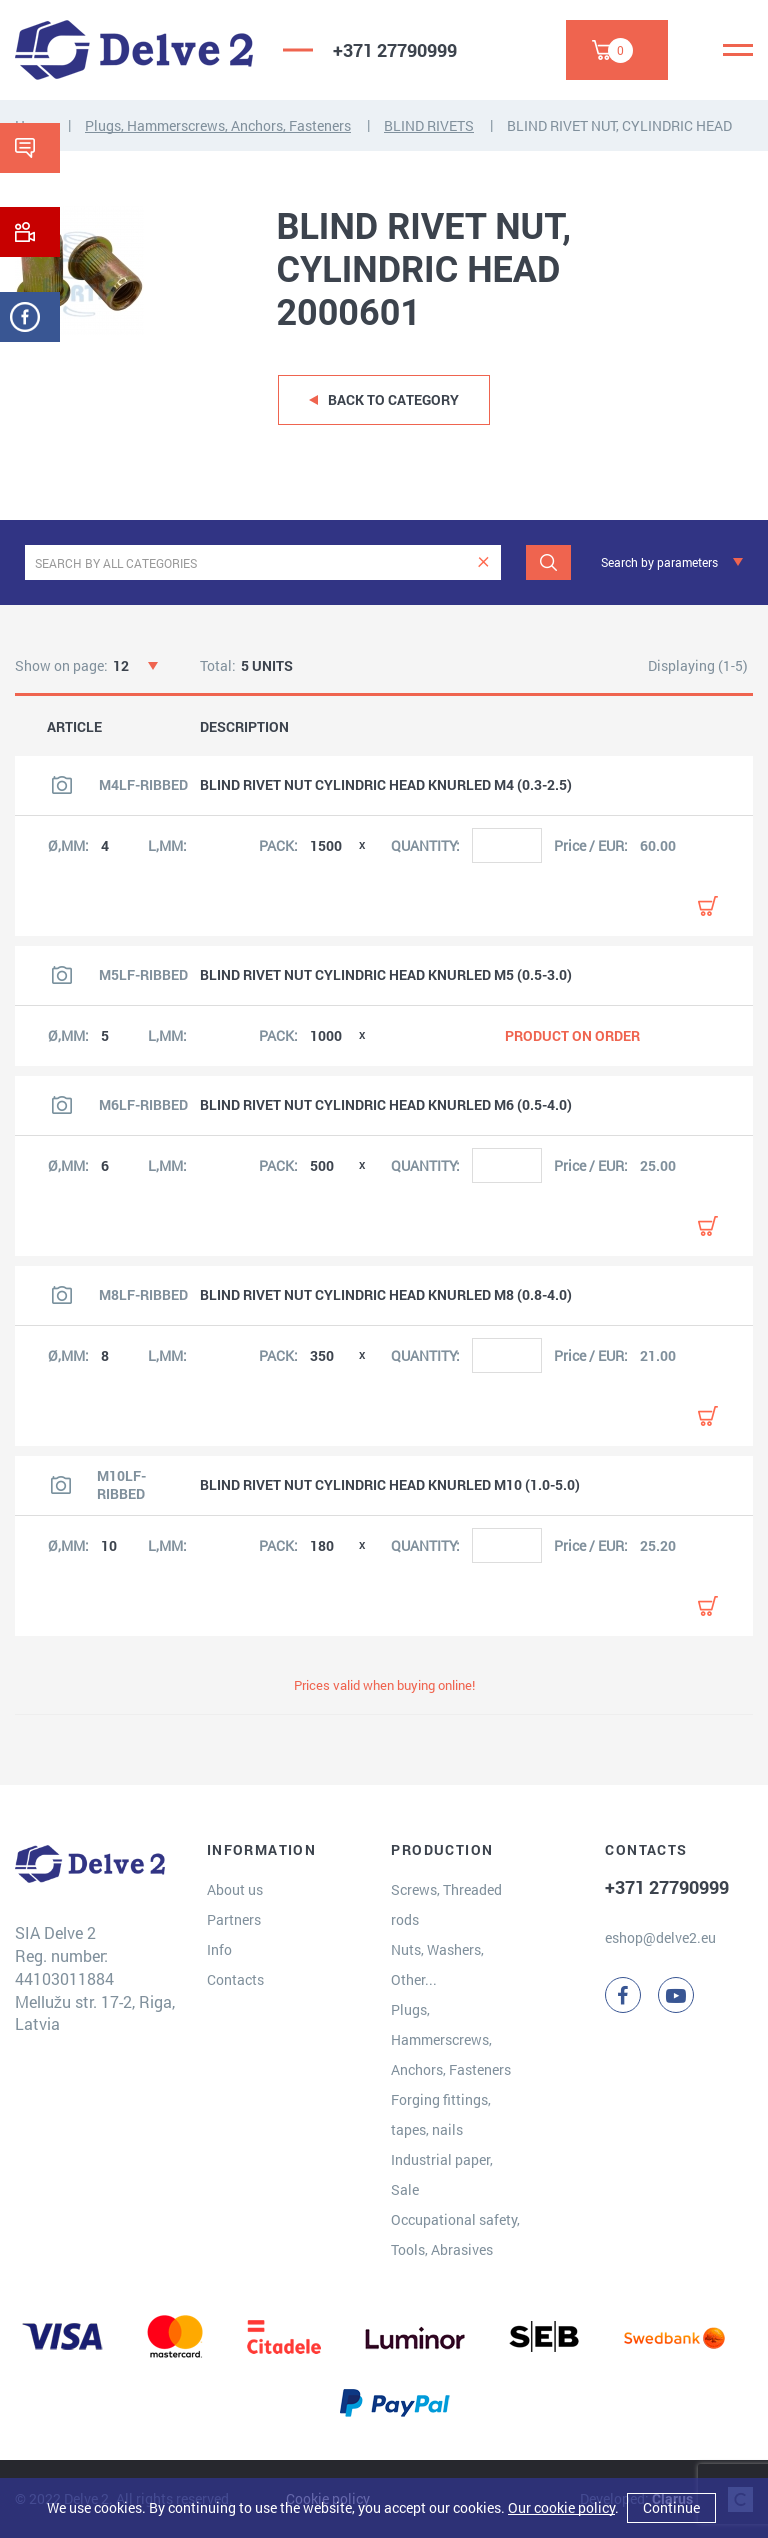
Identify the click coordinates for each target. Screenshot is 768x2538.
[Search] (548, 562)
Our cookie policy (561, 2507)
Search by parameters (659, 562)
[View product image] (62, 785)
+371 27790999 (395, 50)
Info (219, 1949)
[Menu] (738, 50)
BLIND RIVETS (429, 125)
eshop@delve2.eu (660, 1937)
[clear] (483, 562)
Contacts (235, 1979)
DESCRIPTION (244, 727)
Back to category (393, 399)
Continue (671, 2507)
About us (235, 1889)
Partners (234, 1919)
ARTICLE (74, 727)
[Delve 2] (134, 50)
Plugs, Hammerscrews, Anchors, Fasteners (218, 125)
